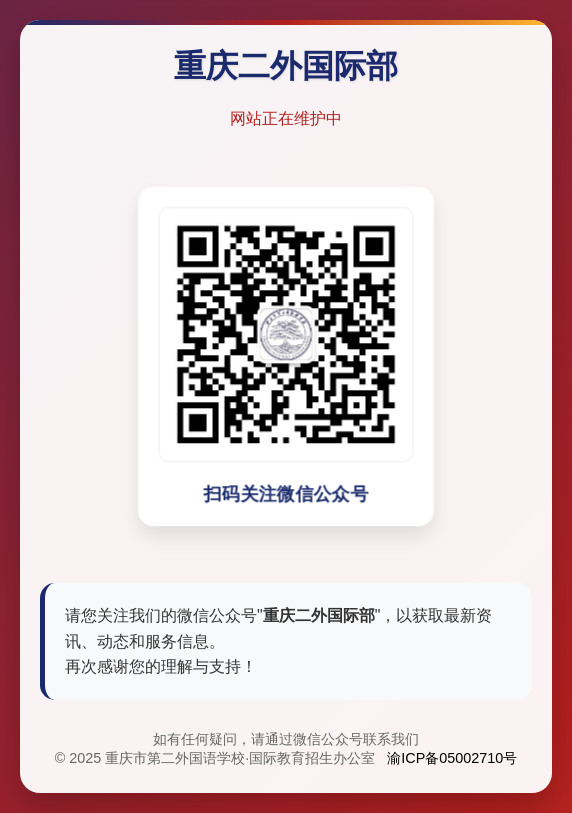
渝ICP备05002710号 (452, 759)
